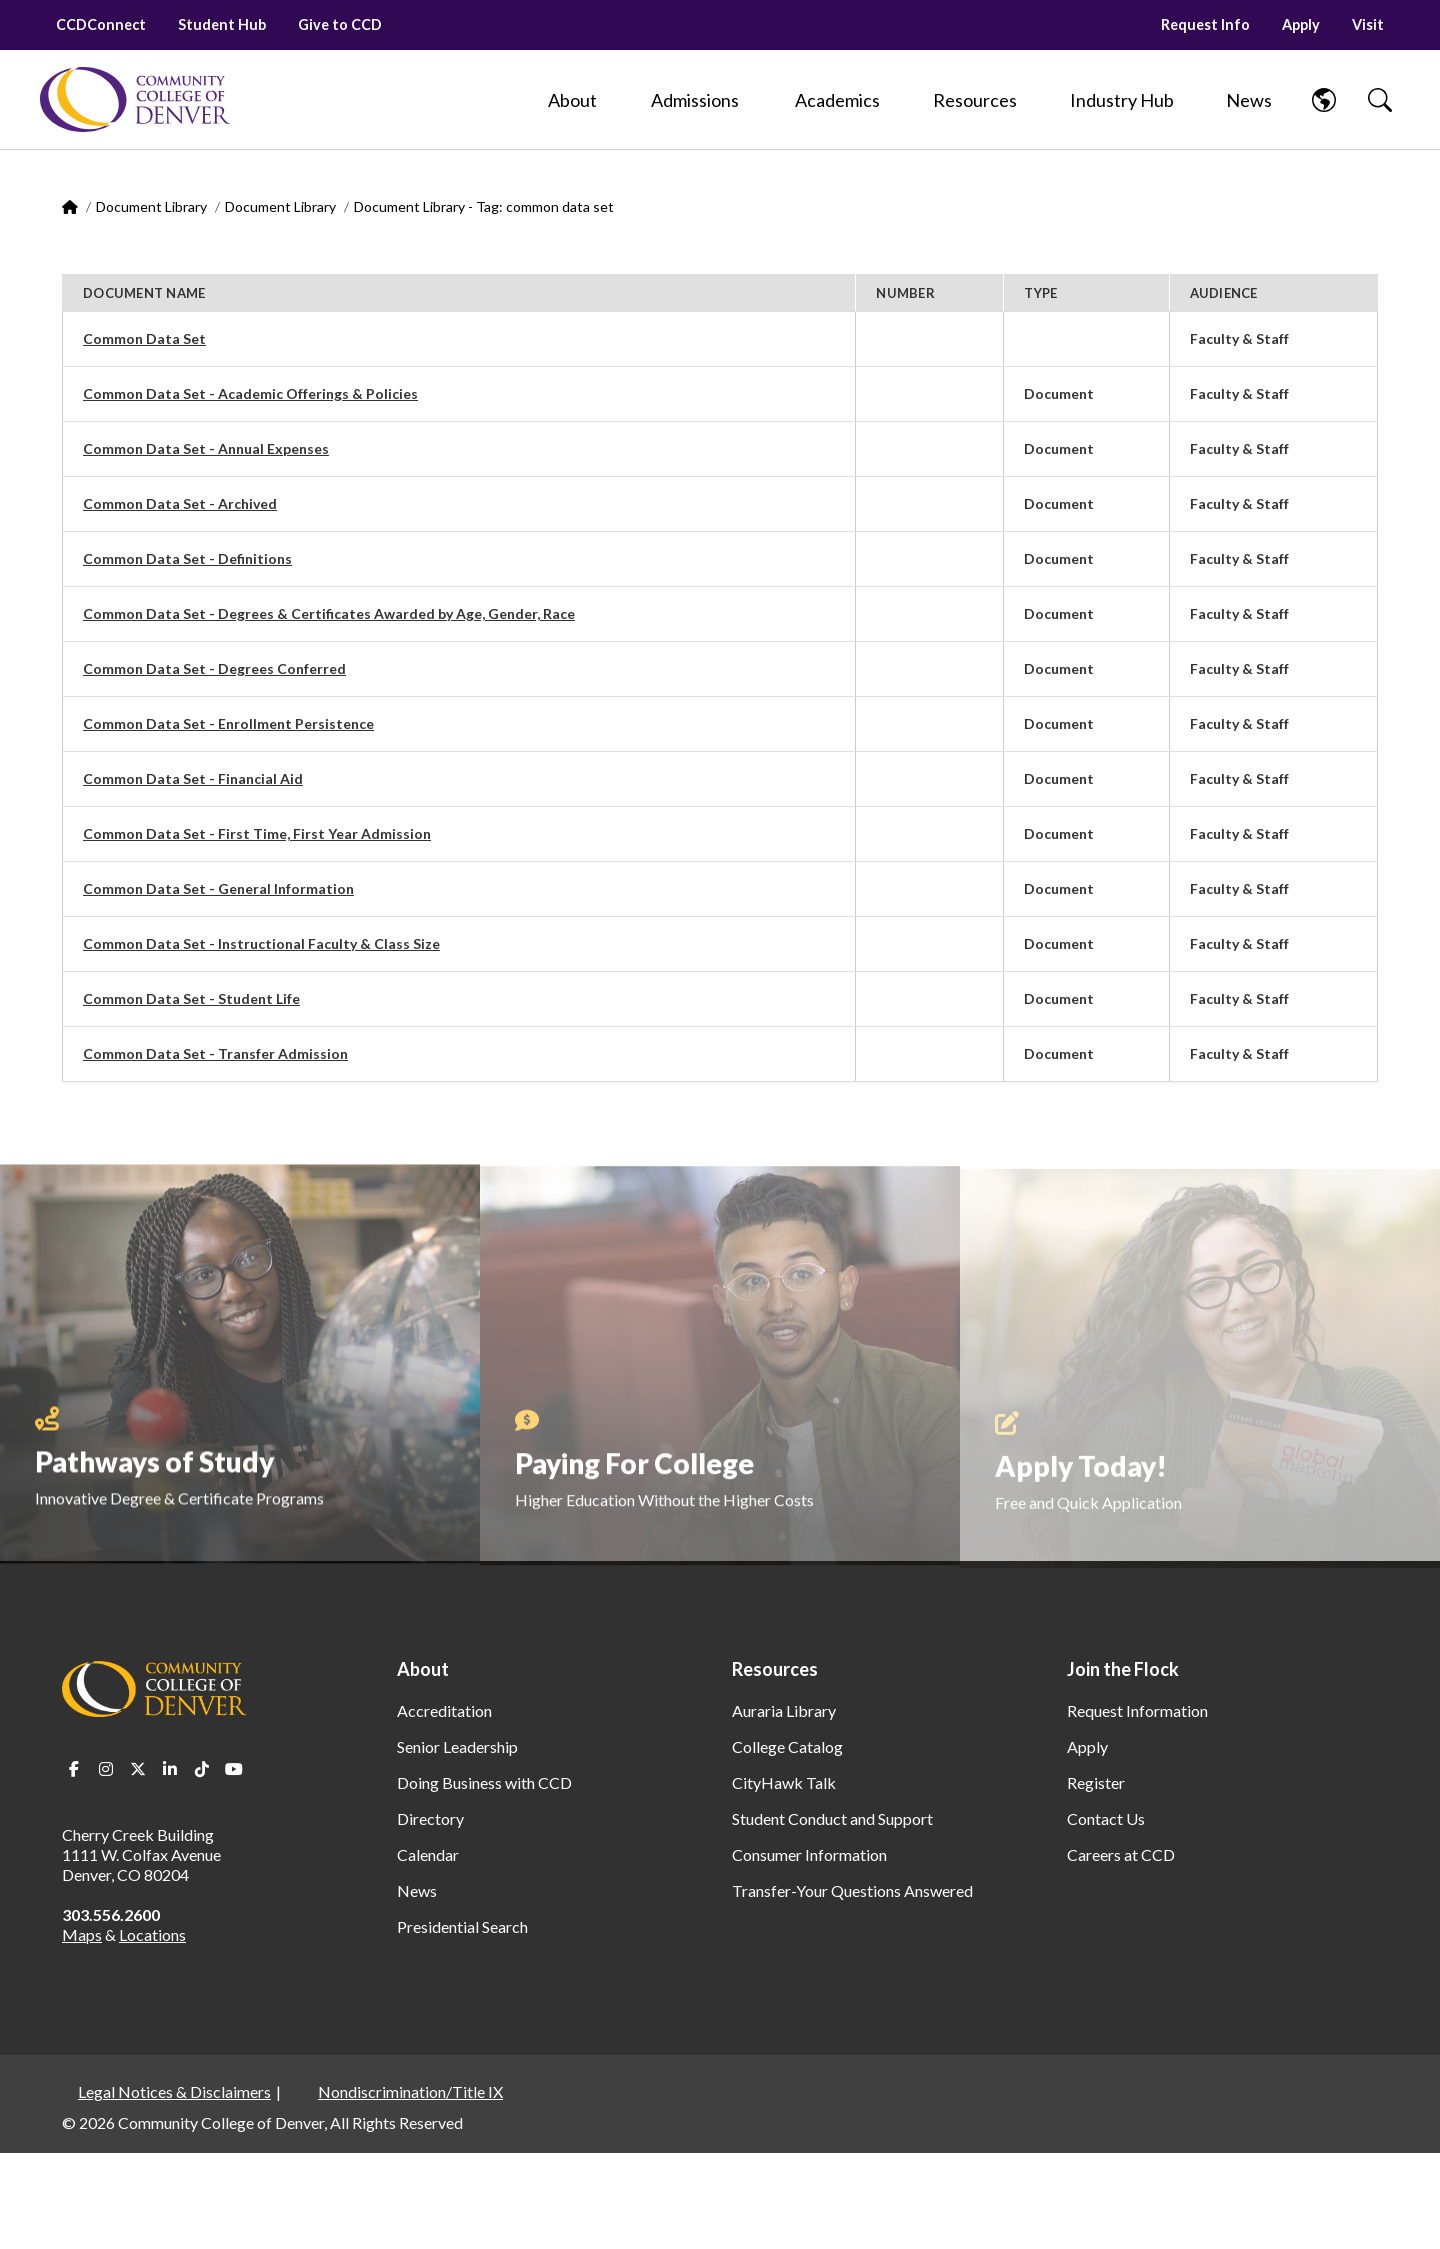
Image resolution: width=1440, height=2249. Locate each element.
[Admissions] (695, 100)
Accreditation (444, 1710)
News (417, 1890)
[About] (572, 100)
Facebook (74, 1769)
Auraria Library (784, 1710)
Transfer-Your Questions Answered (852, 1890)
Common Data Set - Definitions (187, 558)
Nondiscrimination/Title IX (410, 2091)
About (423, 1669)
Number (905, 293)
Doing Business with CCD (484, 1782)
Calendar (428, 1854)
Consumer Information (809, 1854)
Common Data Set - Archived (180, 503)
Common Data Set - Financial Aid (193, 778)
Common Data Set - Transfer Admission (215, 1053)
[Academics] (837, 100)
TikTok (202, 1769)
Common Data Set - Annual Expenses (206, 448)
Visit (1368, 24)
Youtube (234, 1769)
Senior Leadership (457, 1746)
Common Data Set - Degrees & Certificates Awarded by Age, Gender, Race (329, 613)
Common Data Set (144, 338)
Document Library (151, 206)
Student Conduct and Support (832, 1818)
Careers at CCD (1121, 1854)
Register (1096, 1782)
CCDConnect (101, 24)
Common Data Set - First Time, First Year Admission (257, 833)
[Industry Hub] (1122, 100)
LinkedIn (170, 1769)
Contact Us (1106, 1818)
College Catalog (787, 1746)
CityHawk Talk (784, 1782)
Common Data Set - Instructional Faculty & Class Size (261, 943)
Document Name (144, 293)
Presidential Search (462, 1926)
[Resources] (975, 100)
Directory (430, 1818)
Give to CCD (340, 24)
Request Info (1205, 24)
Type (1040, 293)
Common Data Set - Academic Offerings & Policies (250, 393)
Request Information (1137, 1710)
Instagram (106, 1769)
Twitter (138, 1769)
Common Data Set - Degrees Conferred (214, 668)
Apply (1301, 24)
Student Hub (222, 24)
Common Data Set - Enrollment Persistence (228, 723)
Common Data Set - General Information (218, 888)
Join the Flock (1123, 1669)
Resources (775, 1669)
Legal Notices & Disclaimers (174, 2091)
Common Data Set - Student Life (191, 998)
